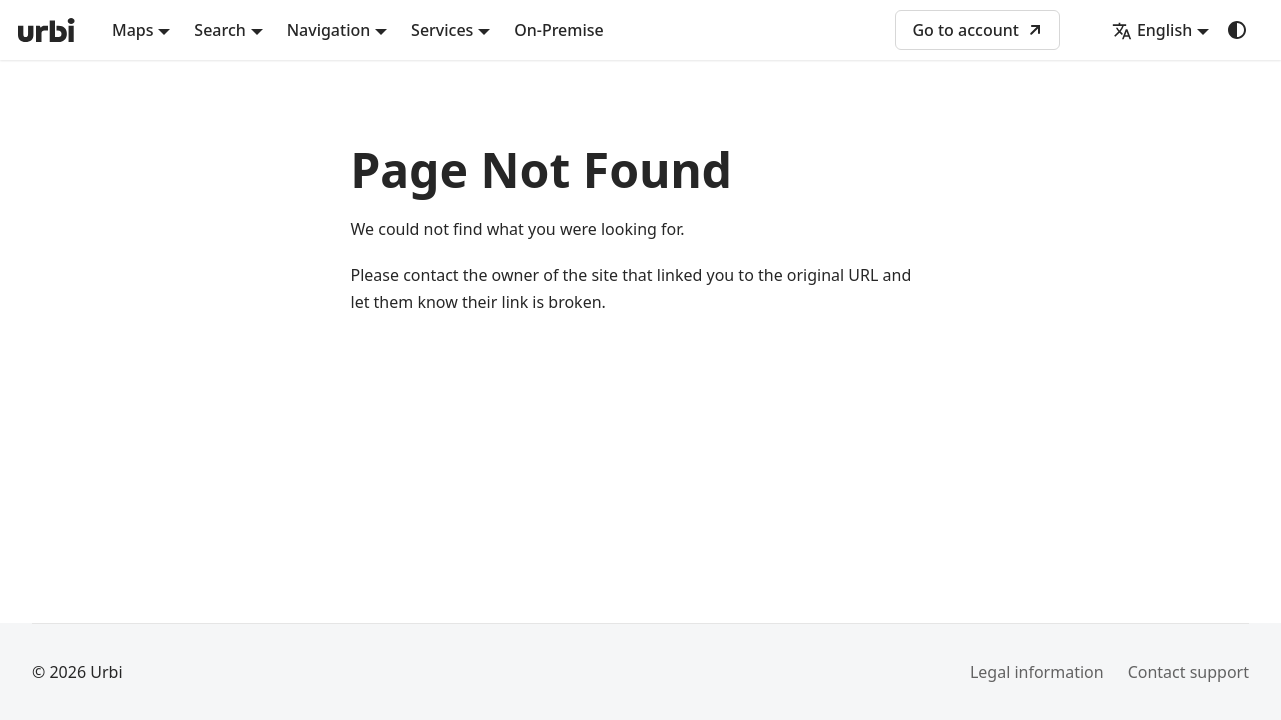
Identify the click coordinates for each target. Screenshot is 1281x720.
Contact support (1188, 672)
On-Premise (559, 30)
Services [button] (442, 30)
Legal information (1037, 672)
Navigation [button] (329, 30)
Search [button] (219, 30)
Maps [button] (133, 30)
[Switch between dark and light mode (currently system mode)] (1237, 30)
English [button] (1152, 30)
